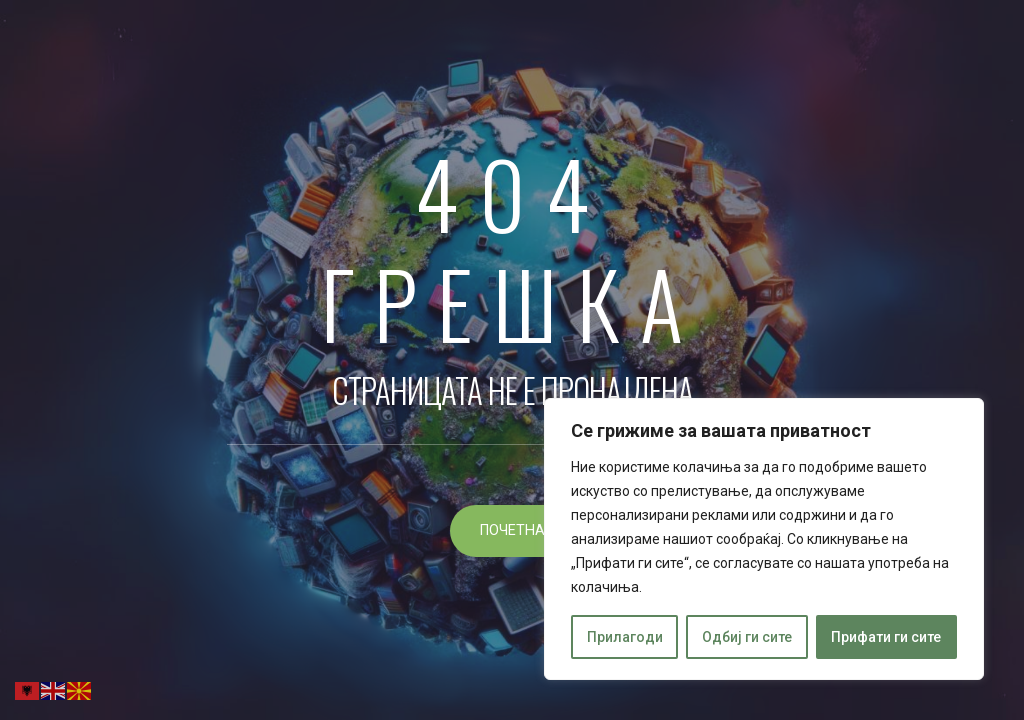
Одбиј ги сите (747, 637)
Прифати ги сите (886, 637)
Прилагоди (625, 637)
